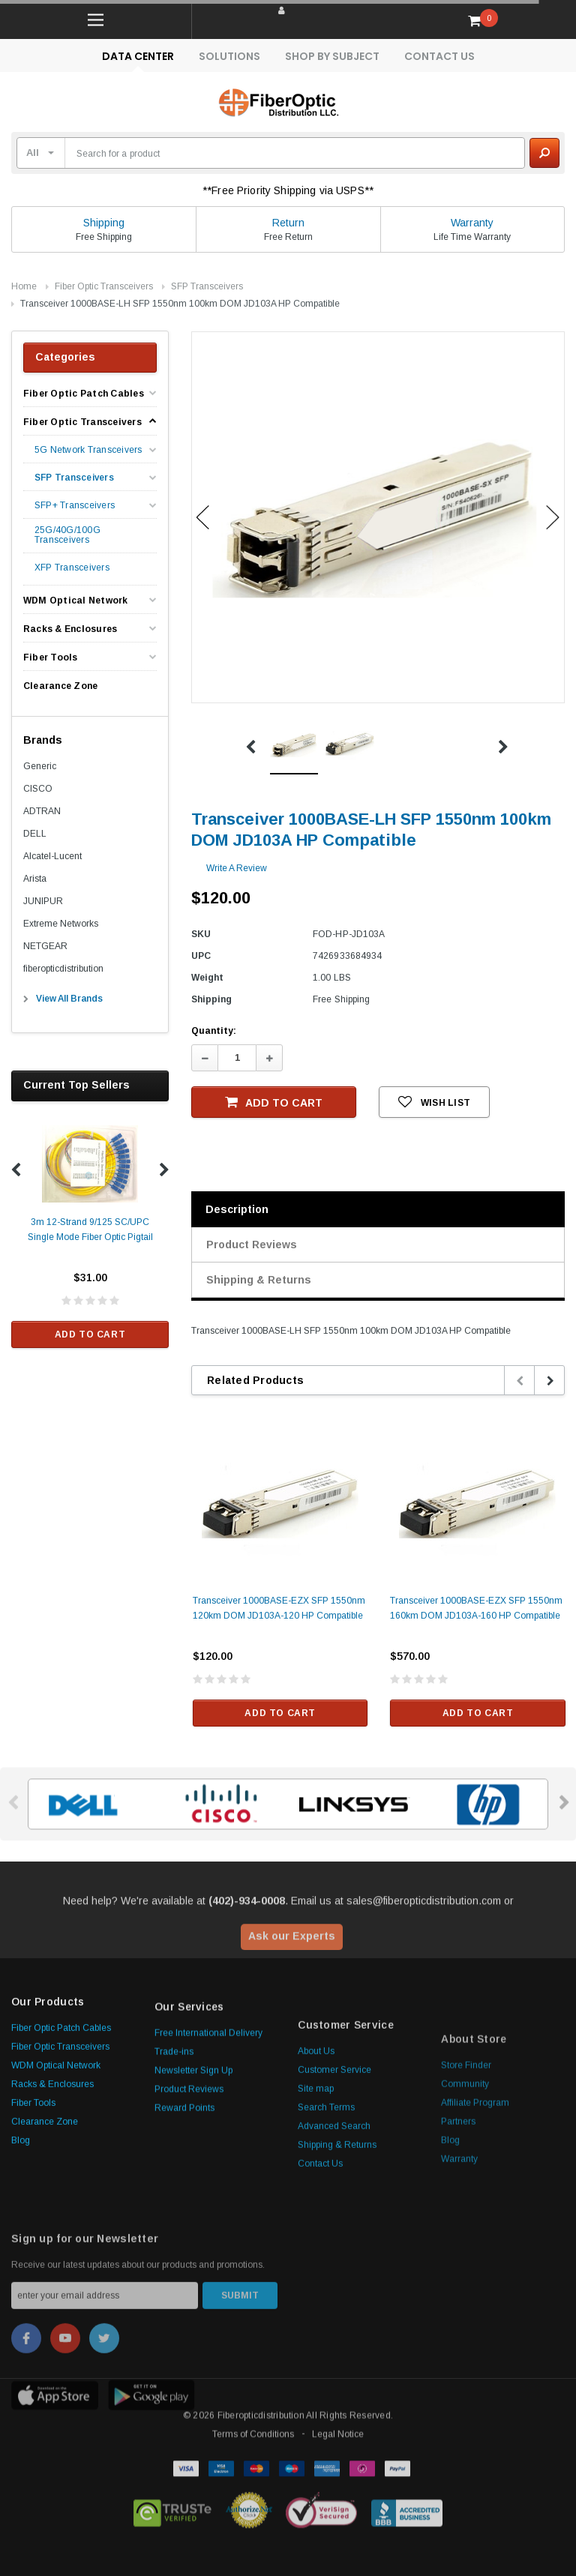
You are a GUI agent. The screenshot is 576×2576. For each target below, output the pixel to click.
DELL (34, 833)
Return (288, 223)
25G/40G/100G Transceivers (67, 535)
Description (237, 1209)
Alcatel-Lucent (52, 856)
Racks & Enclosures (70, 629)
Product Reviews (251, 1245)
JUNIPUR (43, 901)
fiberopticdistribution (63, 968)
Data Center (138, 56)
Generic (39, 766)
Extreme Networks (60, 923)
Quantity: (213, 1031)
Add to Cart (90, 1334)
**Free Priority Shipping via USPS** (288, 190)
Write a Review (236, 868)
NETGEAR (45, 946)
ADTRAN (42, 811)
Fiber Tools (50, 657)
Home (24, 286)
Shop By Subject (332, 56)
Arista (34, 878)
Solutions (229, 56)
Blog (20, 2295)
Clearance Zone (60, 686)
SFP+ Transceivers (74, 506)
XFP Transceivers (72, 568)
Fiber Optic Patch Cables (83, 393)
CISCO (37, 788)
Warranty (472, 223)
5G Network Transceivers (88, 450)
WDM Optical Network (75, 600)
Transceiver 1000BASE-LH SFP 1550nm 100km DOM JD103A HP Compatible (180, 303)
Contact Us (439, 56)
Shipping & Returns (258, 1280)
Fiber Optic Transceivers (104, 286)
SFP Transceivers (207, 286)
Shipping (103, 223)
